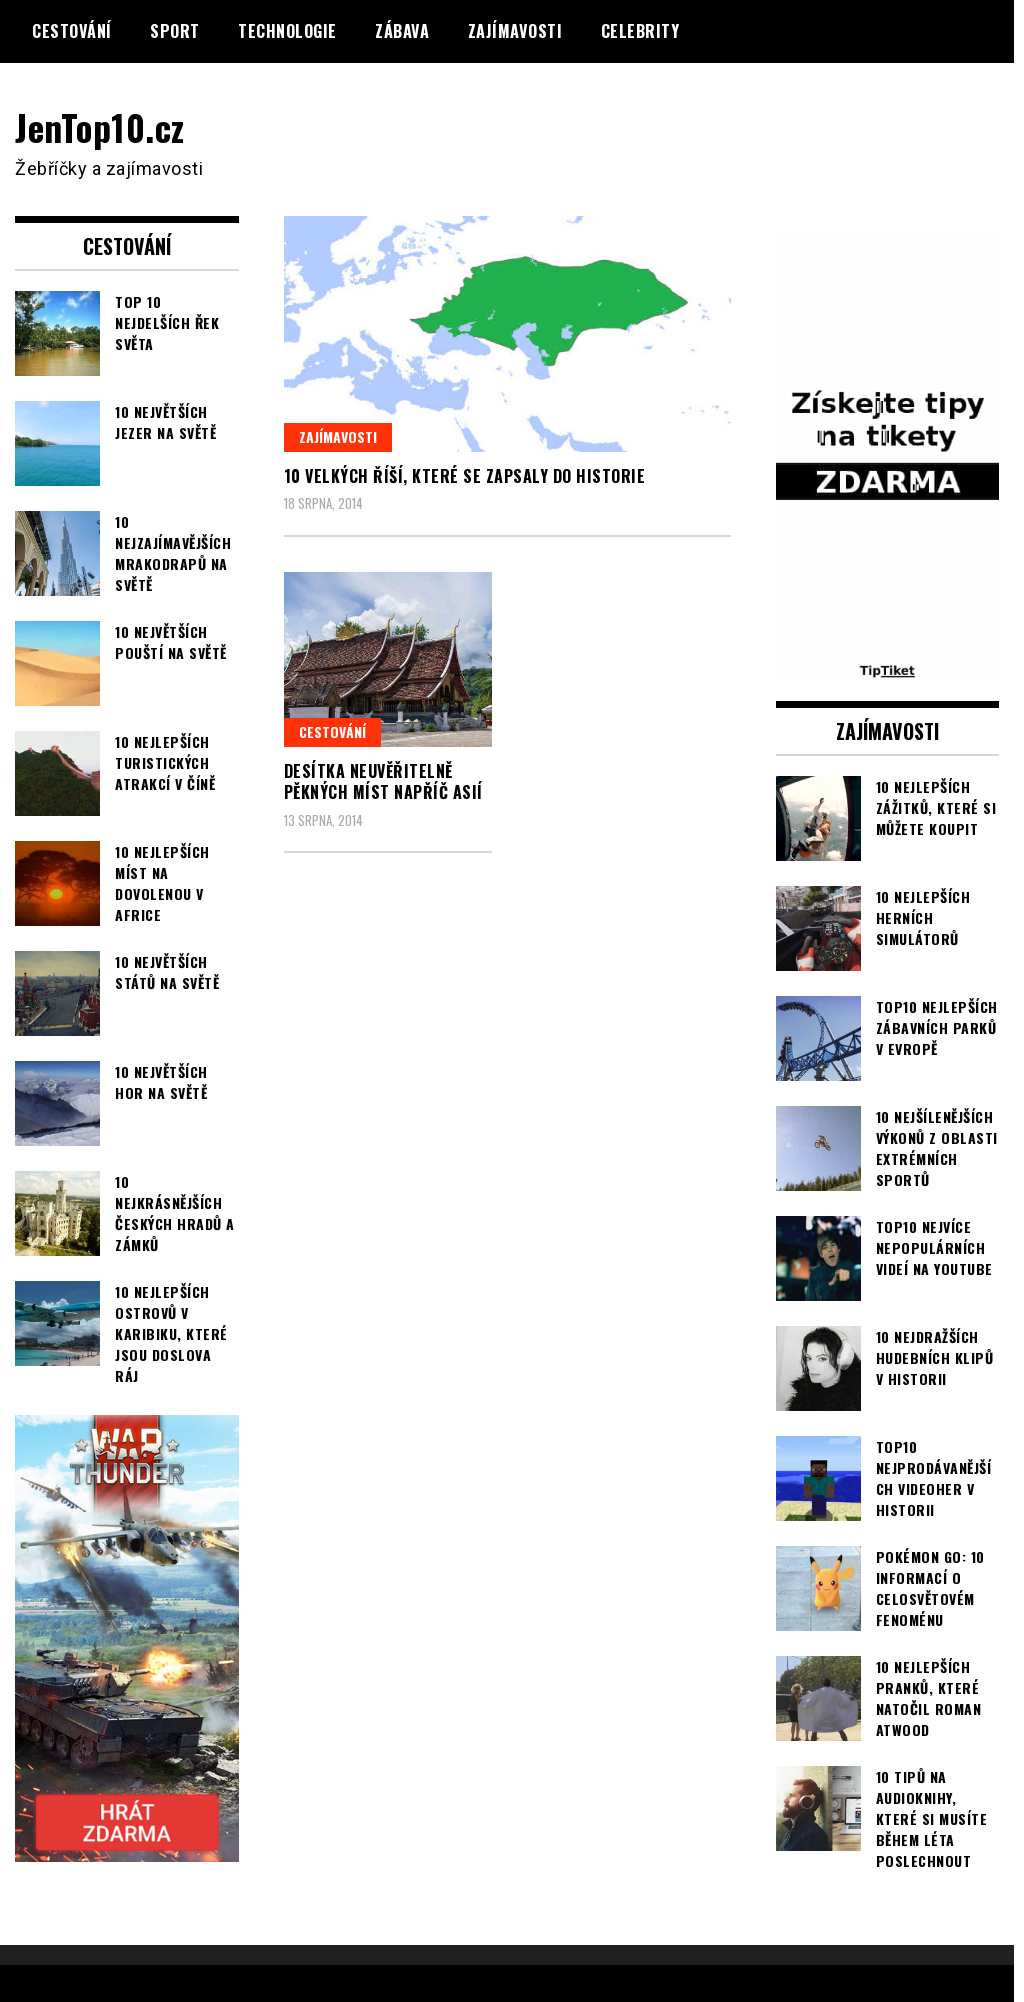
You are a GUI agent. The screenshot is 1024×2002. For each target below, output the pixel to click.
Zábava (402, 31)
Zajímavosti (515, 31)
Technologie (287, 31)
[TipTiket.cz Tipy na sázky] (888, 668)
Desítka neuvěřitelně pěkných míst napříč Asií (383, 781)
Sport (175, 31)
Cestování (72, 31)
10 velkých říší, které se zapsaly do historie (465, 476)
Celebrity (640, 31)
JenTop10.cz (101, 126)
